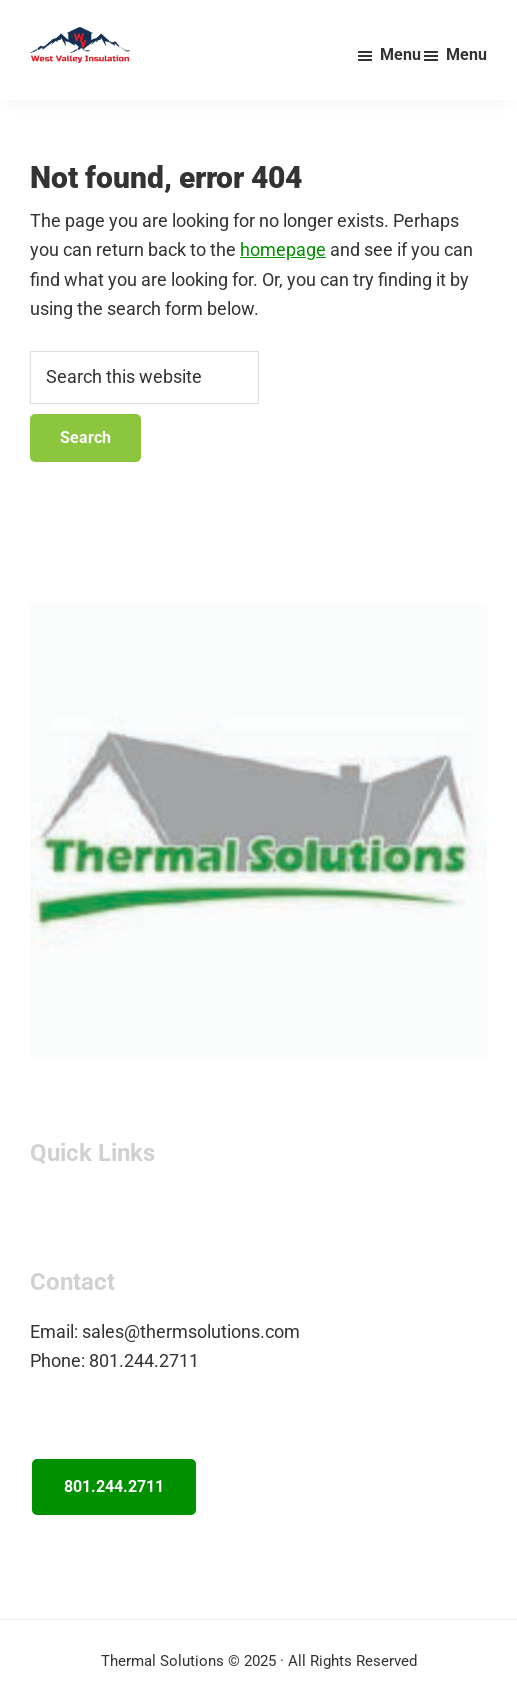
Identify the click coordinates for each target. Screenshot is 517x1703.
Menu (466, 54)
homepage (283, 249)
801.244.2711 (114, 1486)
